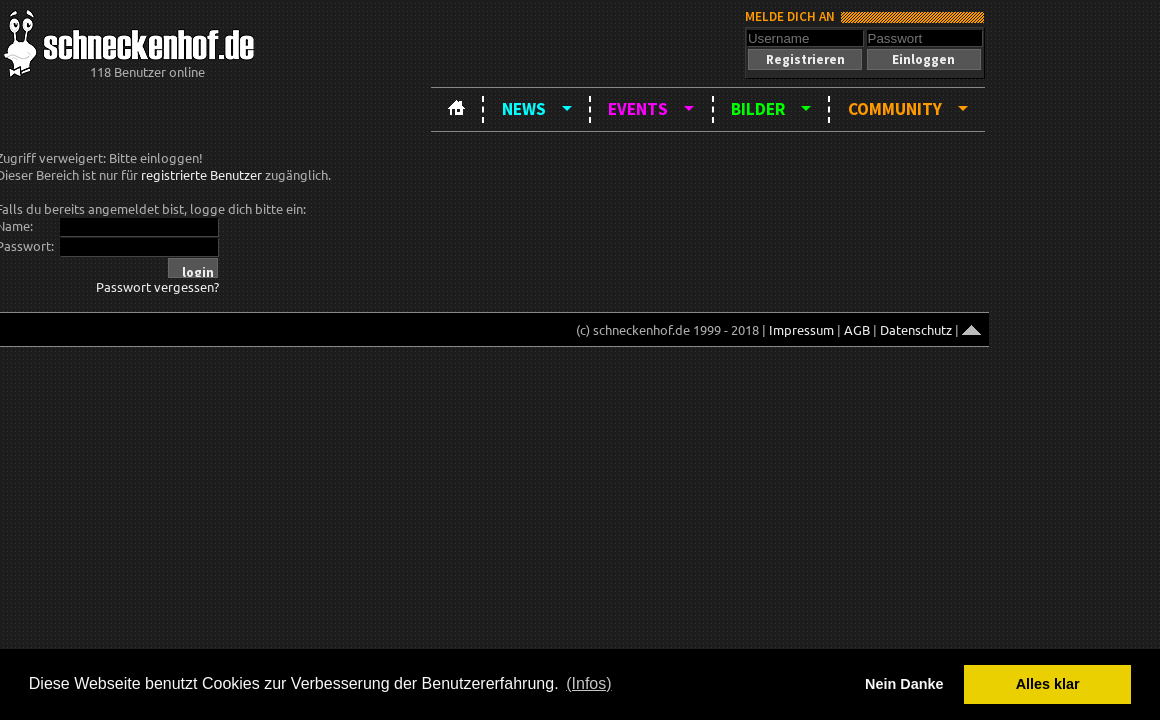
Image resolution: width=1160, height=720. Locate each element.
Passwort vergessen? (157, 286)
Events (638, 109)
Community (895, 109)
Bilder (758, 109)
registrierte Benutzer (201, 174)
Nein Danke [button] (904, 684)
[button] (805, 59)
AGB (857, 329)
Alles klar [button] (1048, 684)
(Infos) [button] (588, 683)
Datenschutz (916, 329)
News (524, 109)
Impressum (801, 329)
